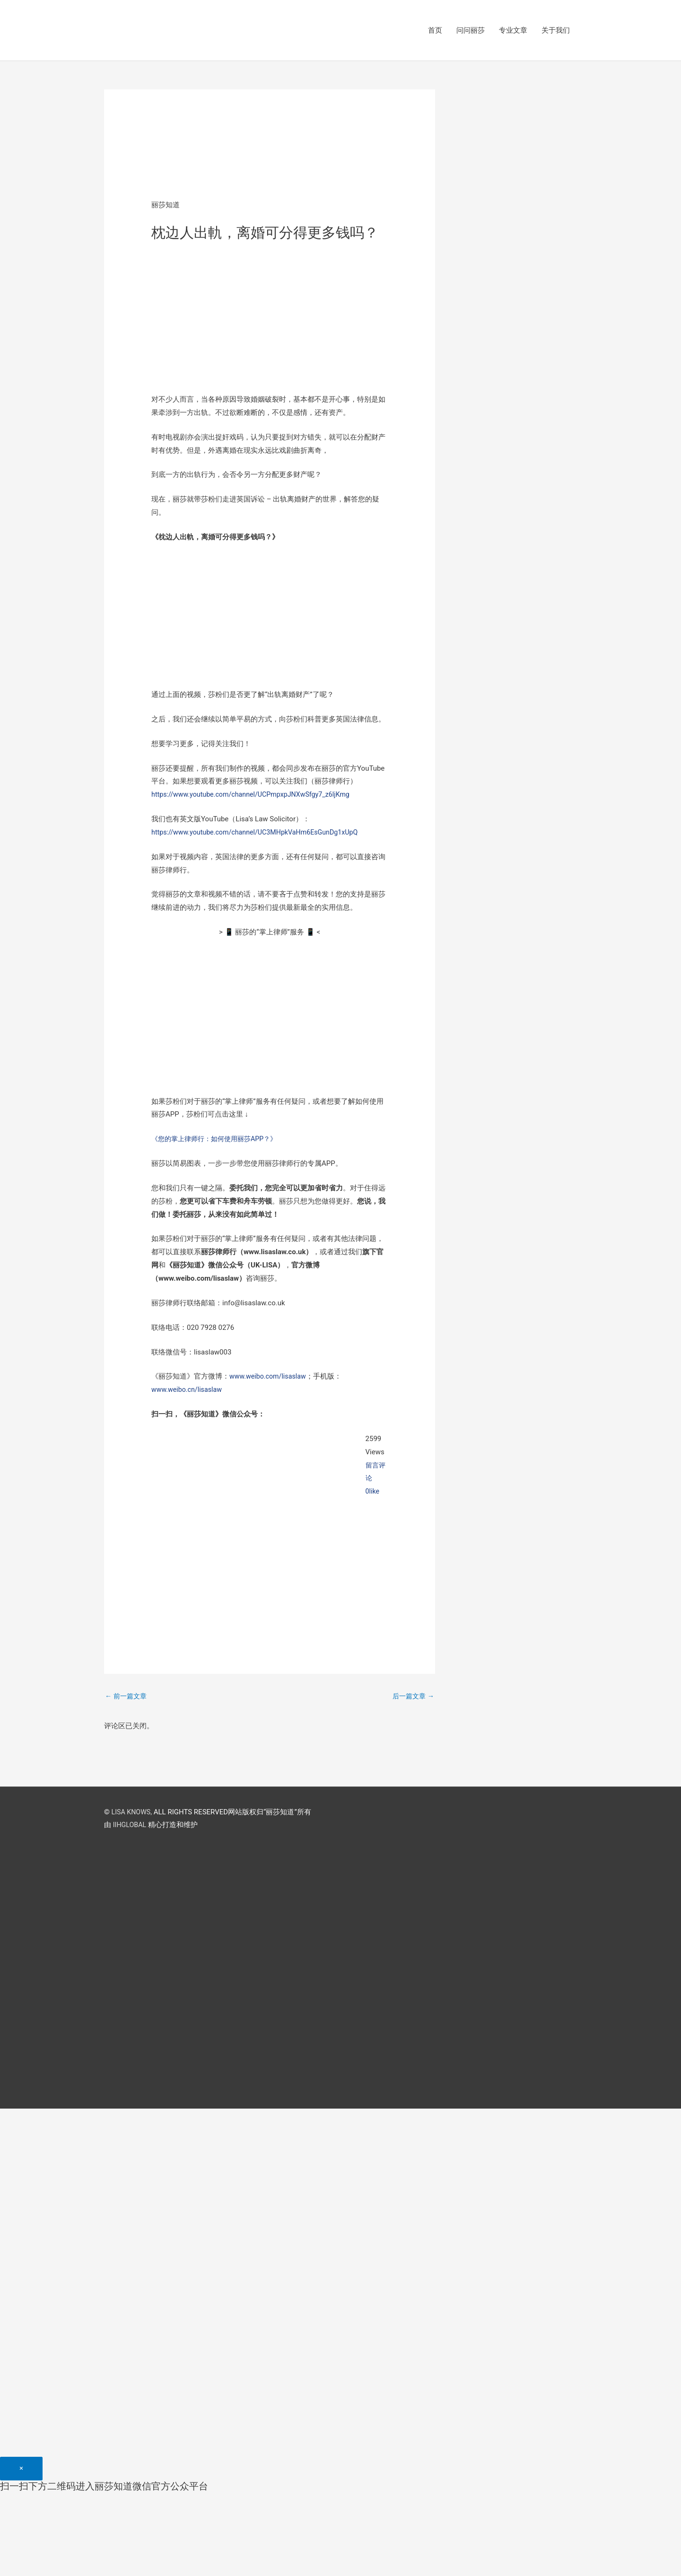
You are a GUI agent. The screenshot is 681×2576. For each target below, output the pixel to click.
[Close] (21, 2482)
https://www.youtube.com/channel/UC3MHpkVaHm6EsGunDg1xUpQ (260, 832)
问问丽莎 (470, 30)
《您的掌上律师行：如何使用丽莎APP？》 (218, 1139)
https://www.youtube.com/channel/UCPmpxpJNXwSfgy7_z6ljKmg (255, 795)
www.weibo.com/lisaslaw (269, 1377)
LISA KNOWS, (133, 1813)
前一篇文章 (127, 1697)
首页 (435, 30)
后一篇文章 (412, 1697)
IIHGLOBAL (130, 1826)
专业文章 (513, 30)
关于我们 (555, 30)
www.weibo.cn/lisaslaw (188, 1390)
